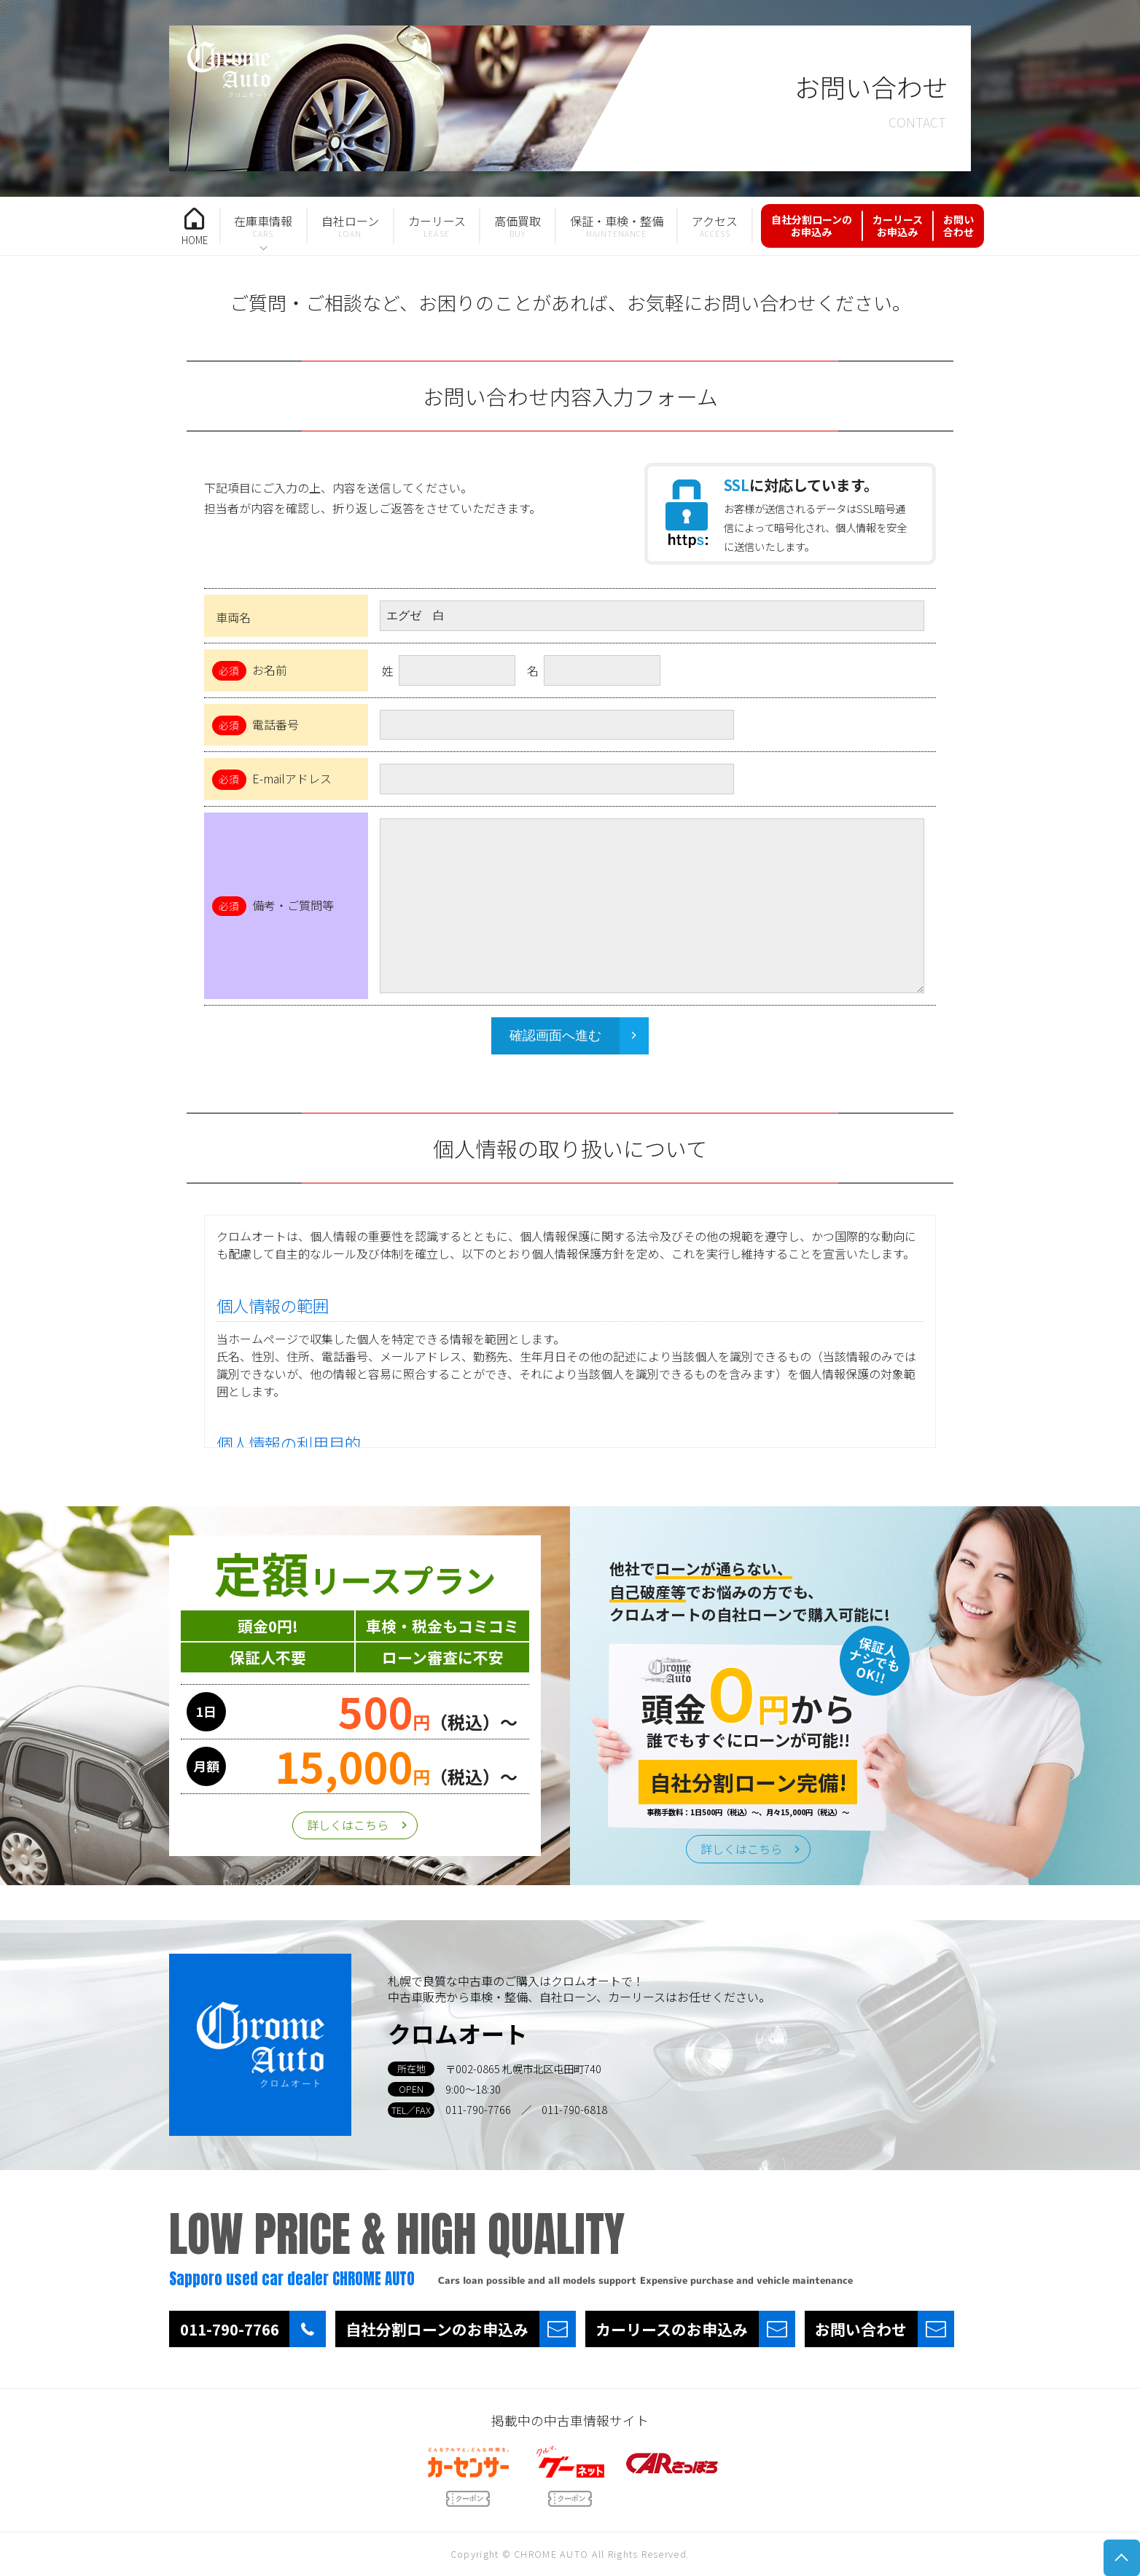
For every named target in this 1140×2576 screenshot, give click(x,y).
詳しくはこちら (348, 1824)
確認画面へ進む (555, 1035)
